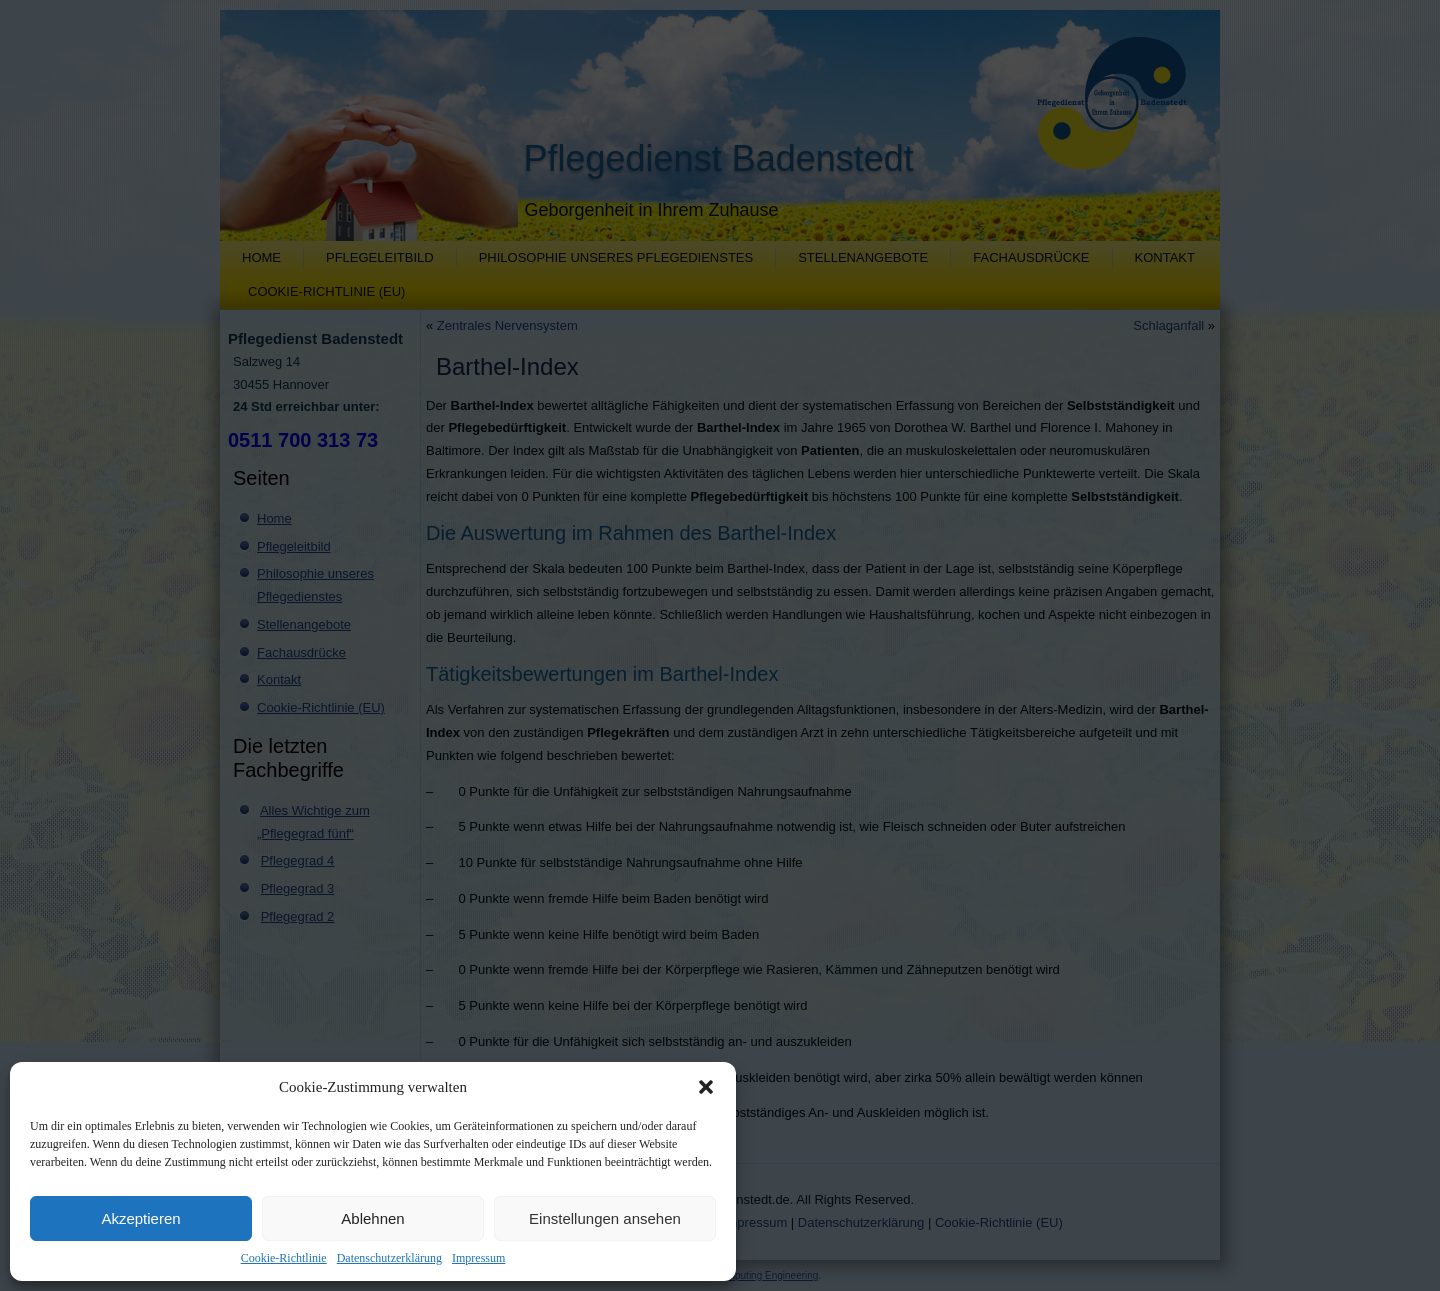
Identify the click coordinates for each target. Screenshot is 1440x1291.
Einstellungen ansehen (605, 1218)
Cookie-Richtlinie (284, 1258)
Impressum (478, 1258)
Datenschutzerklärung (389, 1258)
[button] (706, 1087)
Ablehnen (372, 1218)
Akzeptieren (140, 1218)
